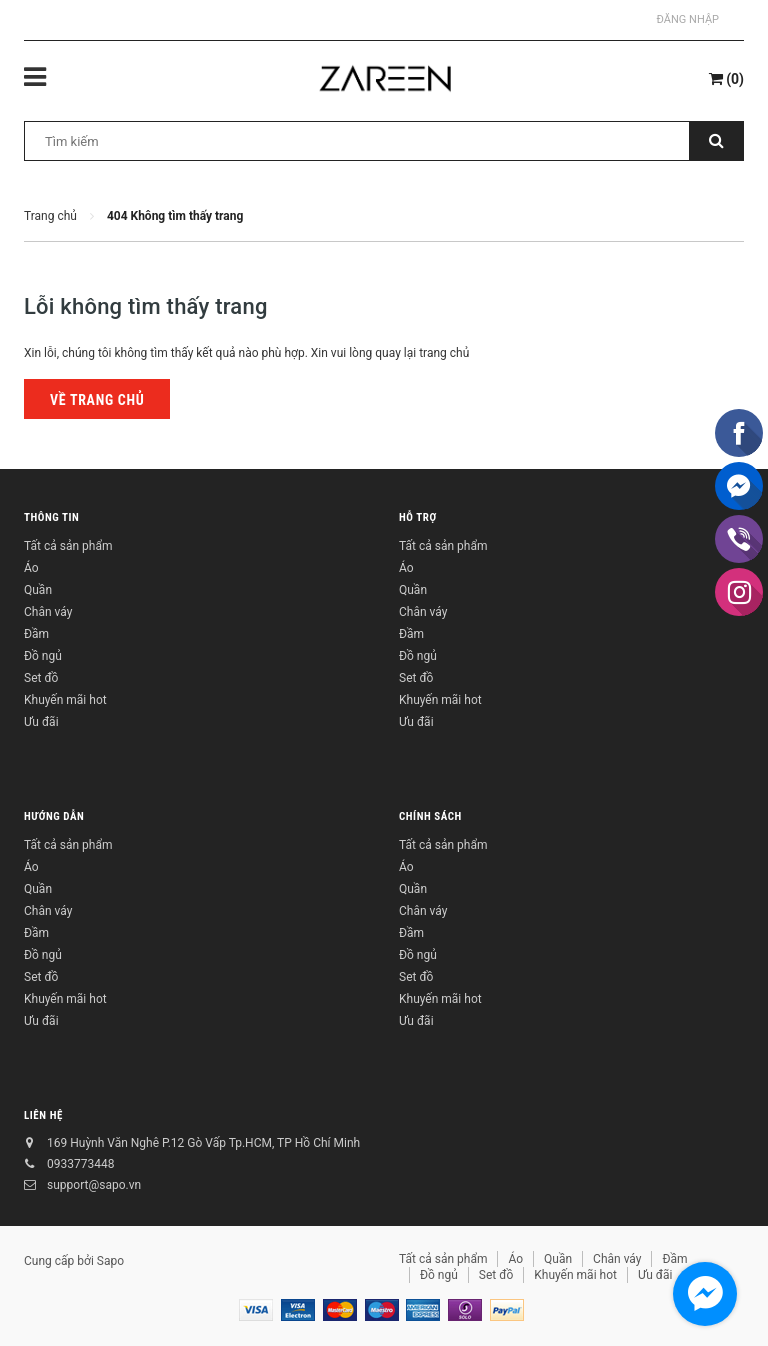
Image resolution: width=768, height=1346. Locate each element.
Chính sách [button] (430, 816)
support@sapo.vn (94, 1185)
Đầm (36, 634)
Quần (38, 590)
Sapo (110, 1261)
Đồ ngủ (43, 656)
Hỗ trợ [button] (418, 517)
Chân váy (48, 612)
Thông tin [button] (51, 517)
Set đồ (41, 678)
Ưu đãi (41, 722)
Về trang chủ (97, 400)
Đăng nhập (688, 19)
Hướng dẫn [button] (54, 816)
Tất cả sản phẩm (68, 546)
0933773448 (80, 1164)
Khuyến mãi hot (65, 700)
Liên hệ (43, 1115)
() (726, 79)
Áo (31, 568)
